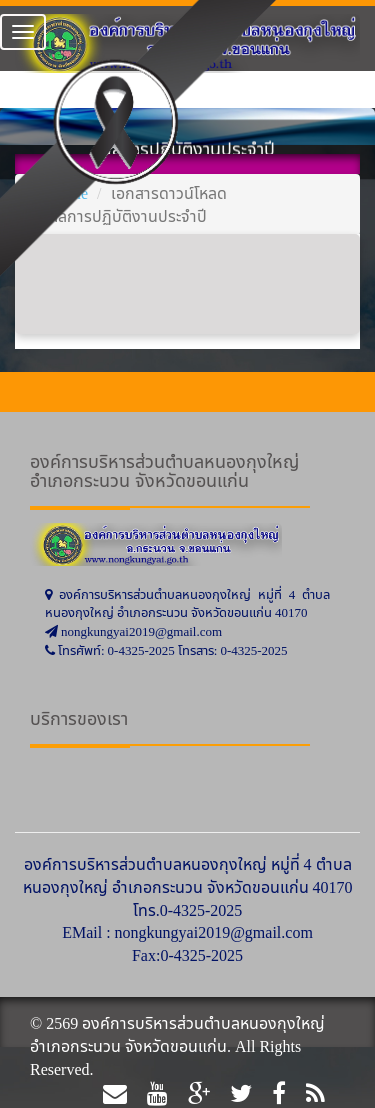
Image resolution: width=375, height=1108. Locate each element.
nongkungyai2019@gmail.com (214, 932)
